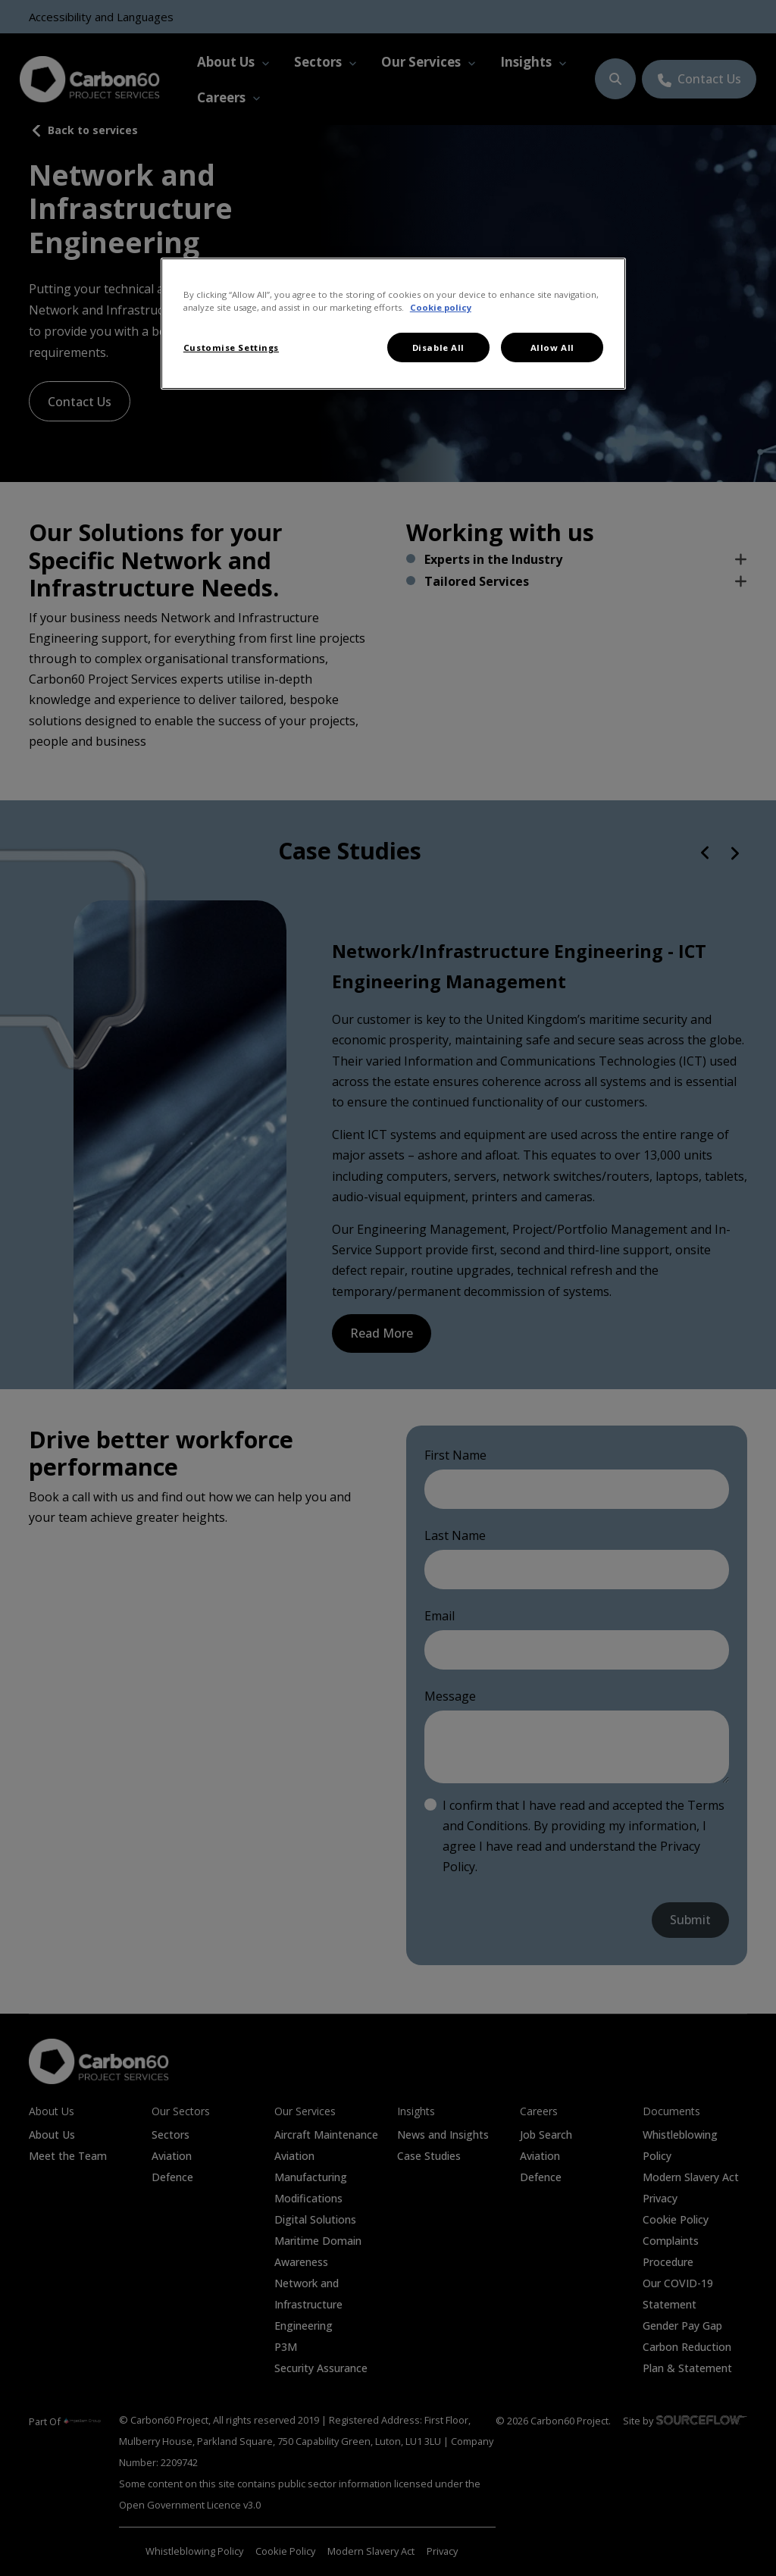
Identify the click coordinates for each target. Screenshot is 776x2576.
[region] (393, 324)
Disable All (438, 347)
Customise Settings (231, 347)
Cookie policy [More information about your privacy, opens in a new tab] (440, 307)
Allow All (552, 347)
